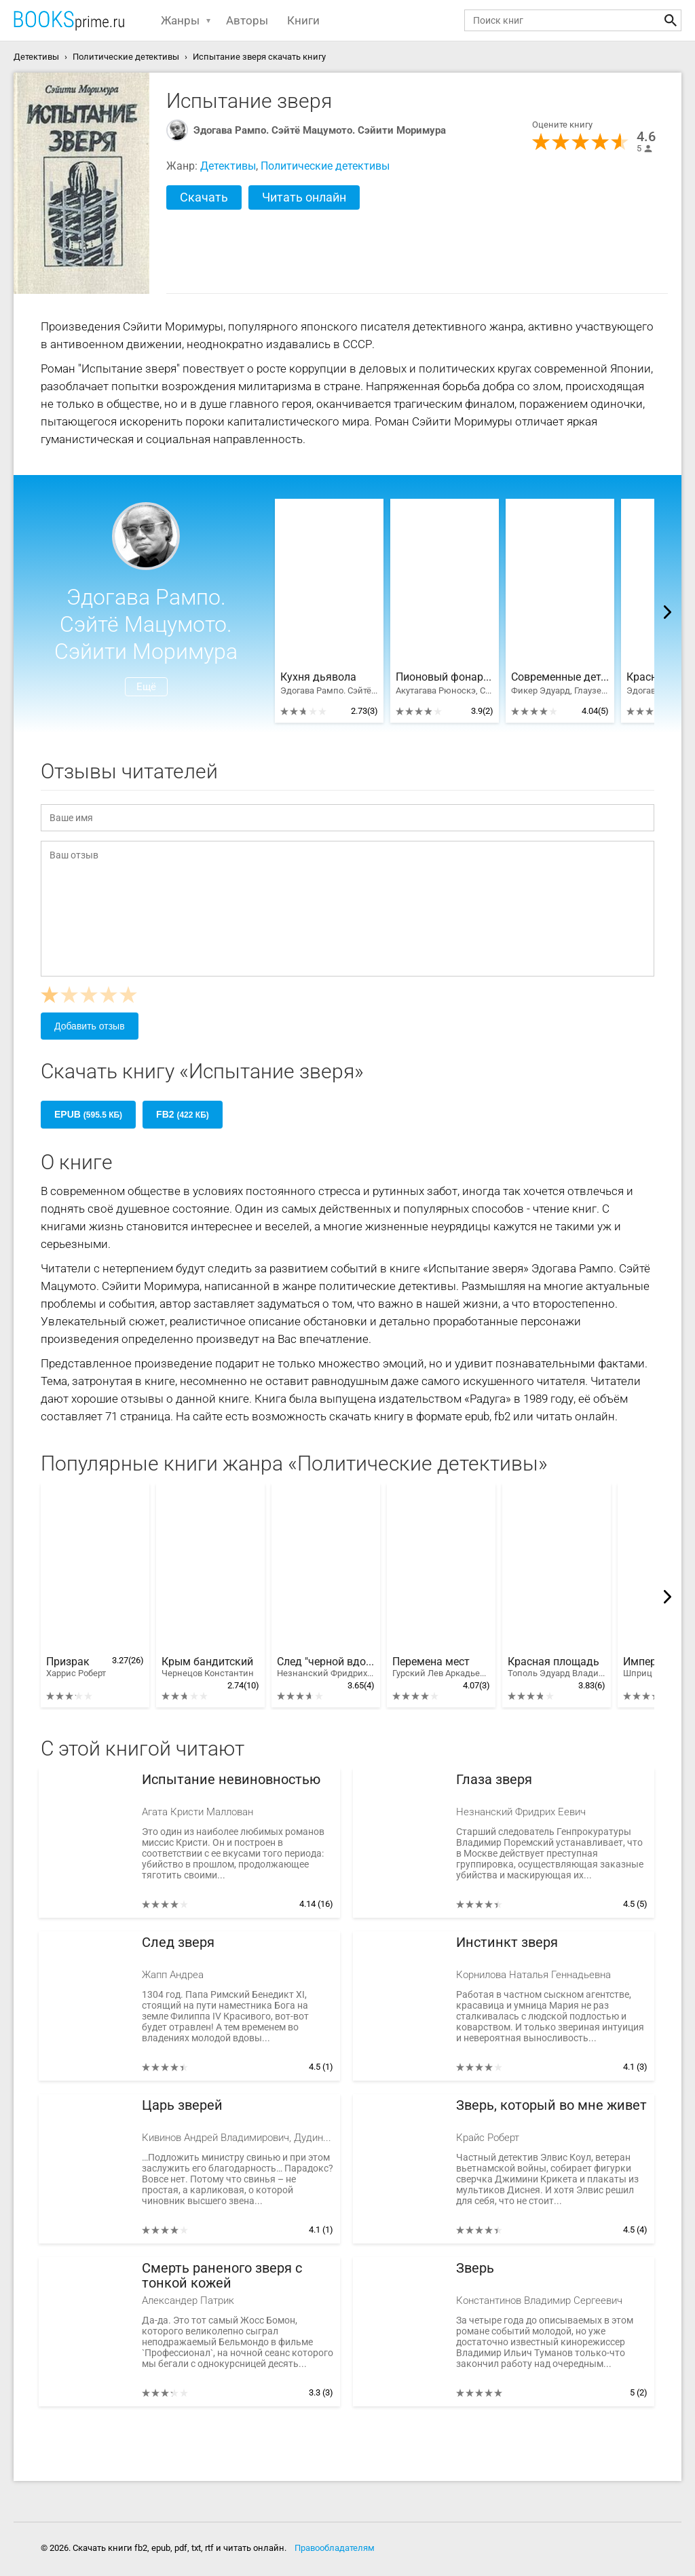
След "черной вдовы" (326, 1667)
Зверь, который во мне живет (551, 2105)
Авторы (247, 20)
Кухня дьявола (318, 677)
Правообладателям (335, 2548)
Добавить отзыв (89, 1026)
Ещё (146, 687)
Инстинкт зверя (507, 1942)
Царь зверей (182, 2105)
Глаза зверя (494, 1779)
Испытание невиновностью (231, 1779)
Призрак (76, 1667)
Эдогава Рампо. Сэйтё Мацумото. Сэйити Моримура (319, 130)
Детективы (228, 165)
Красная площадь (556, 1667)
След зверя (178, 1942)
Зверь (475, 2268)
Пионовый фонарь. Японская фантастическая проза (444, 677)
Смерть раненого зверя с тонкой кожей (222, 2275)
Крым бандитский (208, 1667)
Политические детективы (325, 165)
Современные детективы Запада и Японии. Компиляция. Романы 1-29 (560, 677)
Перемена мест (441, 1667)
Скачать (204, 197)
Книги (303, 20)
